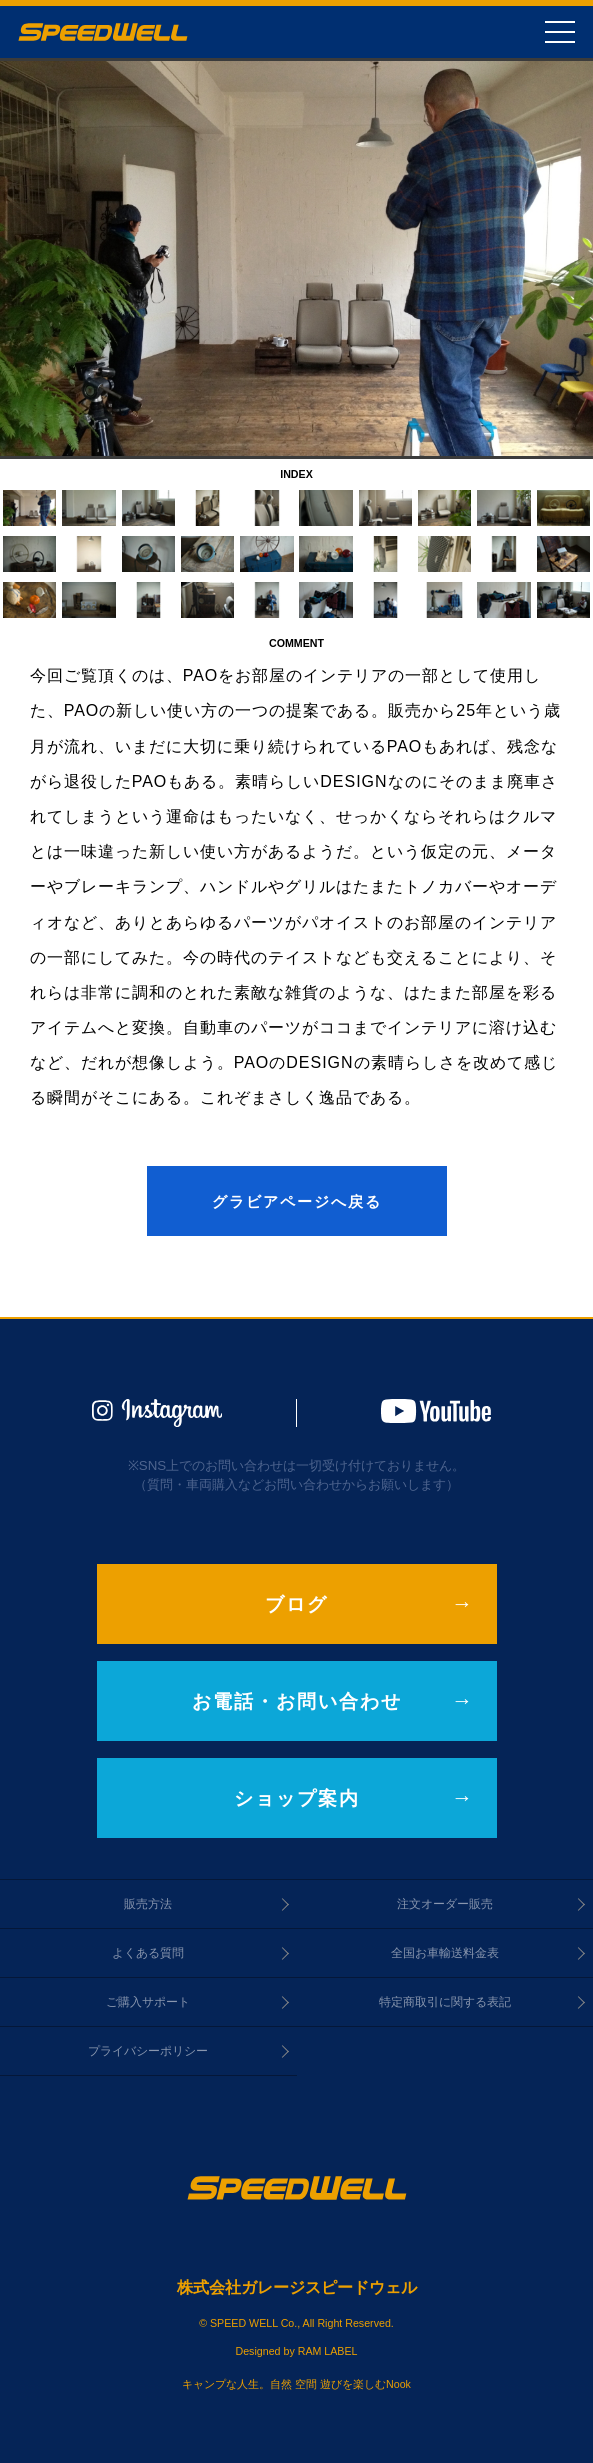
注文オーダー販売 (445, 1904)
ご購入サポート (148, 2002)
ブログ (296, 1604)
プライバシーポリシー (148, 2051)
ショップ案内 (297, 1798)
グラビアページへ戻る (297, 1202)
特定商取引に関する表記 (445, 2002)
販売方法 (148, 1904)
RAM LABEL (328, 2351)
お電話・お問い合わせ (297, 1701)
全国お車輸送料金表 (445, 1953)
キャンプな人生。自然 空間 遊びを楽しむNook (296, 2384)
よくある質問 (148, 1953)
